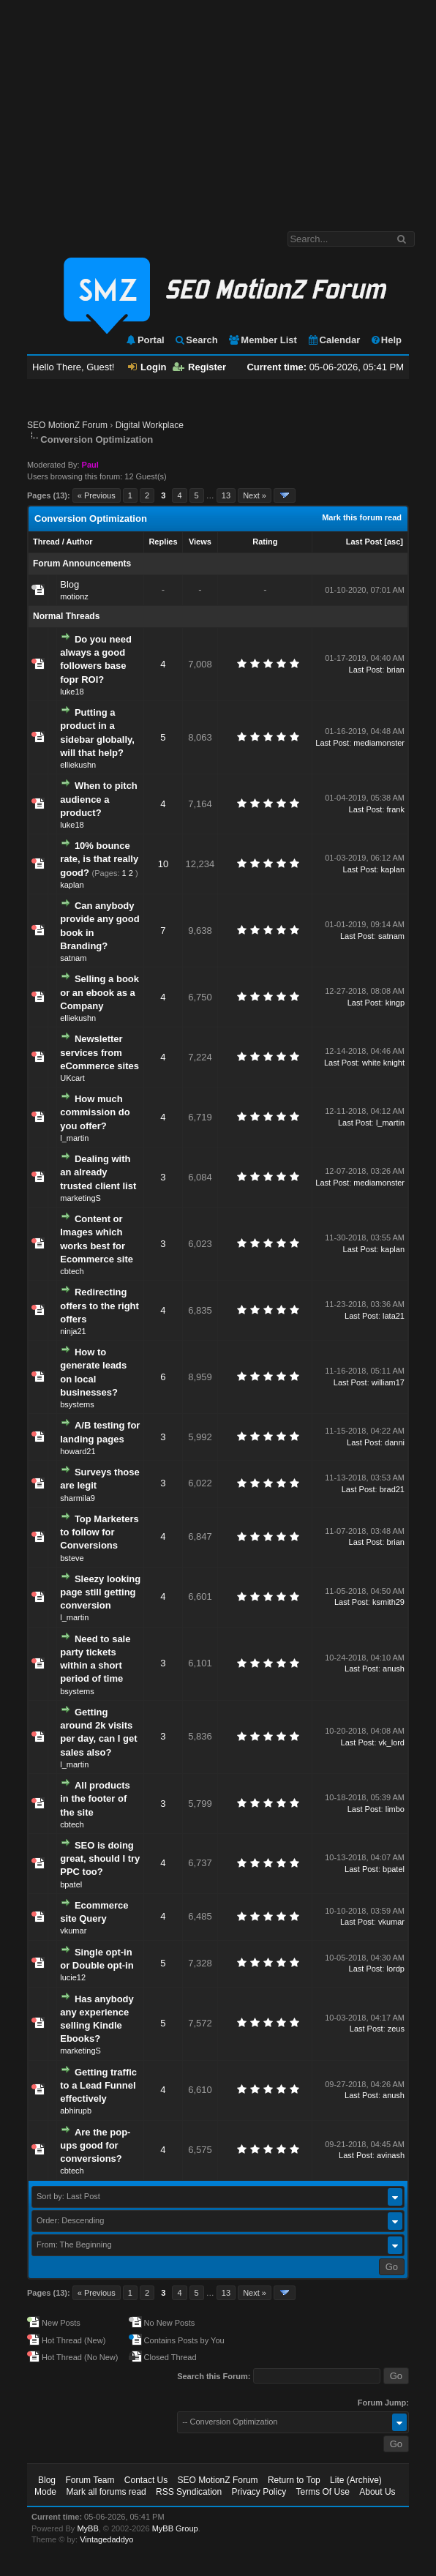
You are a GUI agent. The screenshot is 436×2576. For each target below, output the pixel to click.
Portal (145, 339)
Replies (163, 541)
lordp (396, 1968)
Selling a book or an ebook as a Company (99, 992)
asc (393, 541)
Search (195, 339)
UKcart (72, 1078)
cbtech (71, 1271)
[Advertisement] (218, 108)
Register (199, 367)
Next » (254, 495)
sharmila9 (77, 1498)
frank (396, 809)
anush (394, 1668)
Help (386, 339)
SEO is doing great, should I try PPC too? (100, 1858)
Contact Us (146, 2480)
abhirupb (75, 2110)
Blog (69, 584)
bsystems (77, 1404)
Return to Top (294, 2480)
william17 (388, 1382)
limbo (395, 1809)
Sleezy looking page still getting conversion (100, 1592)
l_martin (74, 1138)
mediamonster (379, 742)
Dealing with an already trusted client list (98, 1172)
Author (79, 541)
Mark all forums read (106, 2492)
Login (147, 367)
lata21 (394, 1315)
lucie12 (73, 1977)
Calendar (334, 339)
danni (395, 1442)
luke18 (71, 691)
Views (200, 541)
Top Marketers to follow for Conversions (99, 1532)
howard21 (77, 1451)
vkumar (73, 1930)
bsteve (71, 1558)
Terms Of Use (323, 2492)
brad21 (392, 1489)
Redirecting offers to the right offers (99, 1305)
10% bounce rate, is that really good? (99, 858)
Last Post (364, 541)
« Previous (97, 495)
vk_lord (392, 1742)
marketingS (80, 1198)
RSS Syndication (189, 2492)
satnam (73, 958)
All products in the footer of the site (94, 1798)
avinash (391, 2155)
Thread (46, 541)
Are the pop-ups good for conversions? (95, 2145)
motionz (74, 596)
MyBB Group (175, 2528)
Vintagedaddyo (106, 2539)
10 (163, 863)
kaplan (71, 884)
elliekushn (78, 764)
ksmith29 (388, 1602)
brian (396, 669)
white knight (383, 1062)
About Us (377, 2492)
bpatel (71, 1884)
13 (226, 495)
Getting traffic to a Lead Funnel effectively (98, 2085)
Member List (262, 339)
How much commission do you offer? (94, 1112)
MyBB (87, 2528)
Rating (264, 541)
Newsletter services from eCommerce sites (99, 1052)
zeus (396, 2028)
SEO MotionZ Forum (67, 425)
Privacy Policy (258, 2492)
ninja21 (73, 1331)
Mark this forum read (362, 517)
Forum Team (89, 2480)
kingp (395, 1002)
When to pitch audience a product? (99, 798)
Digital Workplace (150, 425)
